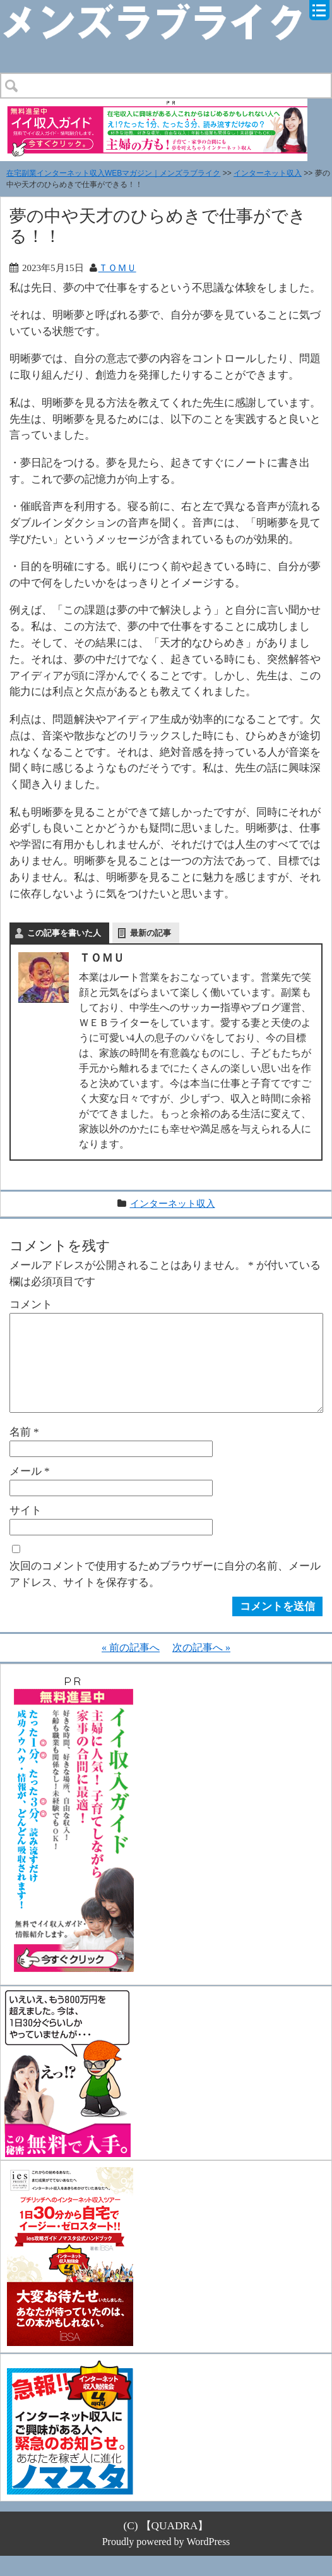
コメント (30, 1304)
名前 (24, 1452)
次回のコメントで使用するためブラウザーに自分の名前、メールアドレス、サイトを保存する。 (165, 1594)
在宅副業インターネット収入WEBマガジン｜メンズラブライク (113, 173)
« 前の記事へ (131, 1667)
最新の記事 (150, 933)
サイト (25, 1530)
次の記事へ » (201, 1667)
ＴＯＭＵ (117, 267)
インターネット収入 (268, 173)
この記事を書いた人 (64, 933)
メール (29, 1491)
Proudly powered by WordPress (166, 2561)
